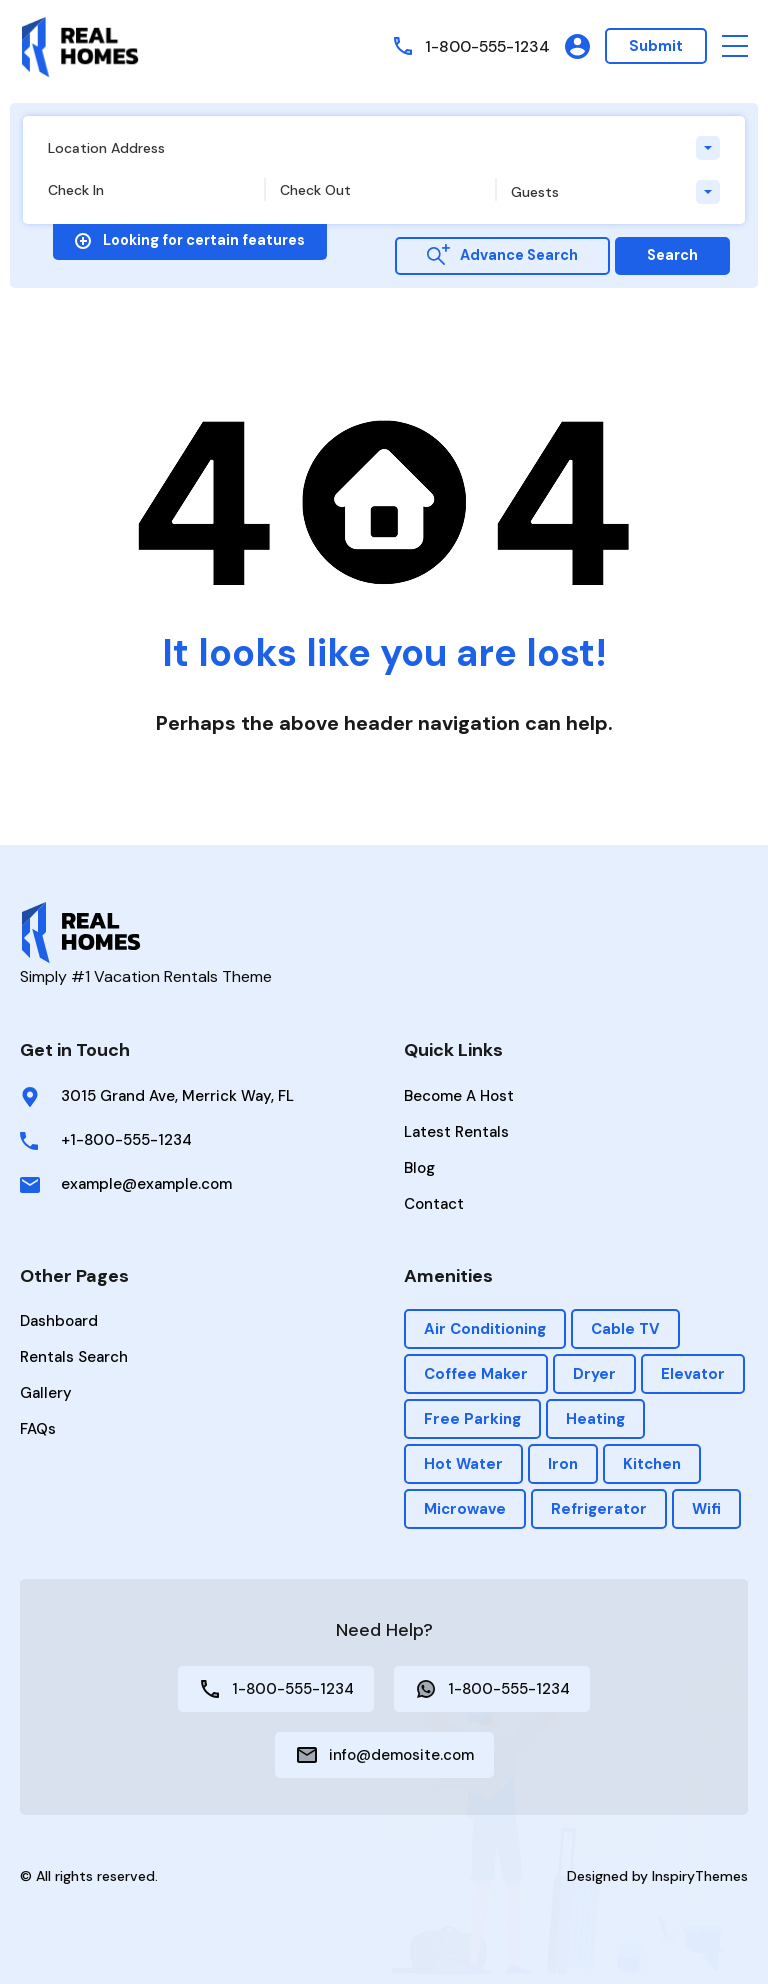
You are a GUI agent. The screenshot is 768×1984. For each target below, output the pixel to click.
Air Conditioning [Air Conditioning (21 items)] (485, 1329)
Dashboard (59, 1321)
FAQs (38, 1429)
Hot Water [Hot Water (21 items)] (463, 1464)
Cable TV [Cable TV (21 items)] (625, 1329)
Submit (656, 46)
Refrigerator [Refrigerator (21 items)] (599, 1509)
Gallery (46, 1393)
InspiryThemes (700, 1876)
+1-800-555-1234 (126, 1140)
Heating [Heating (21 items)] (595, 1419)
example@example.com (146, 1184)
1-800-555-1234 (485, 45)
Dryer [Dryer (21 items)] (594, 1374)
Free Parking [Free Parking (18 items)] (472, 1419)
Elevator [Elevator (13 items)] (693, 1374)
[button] (735, 46)
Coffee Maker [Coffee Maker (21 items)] (476, 1374)
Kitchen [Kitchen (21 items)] (652, 1464)
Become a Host (459, 1096)
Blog (419, 1168)
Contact (434, 1204)
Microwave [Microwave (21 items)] (465, 1509)
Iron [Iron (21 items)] (563, 1464)
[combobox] (384, 148)
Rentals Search (74, 1357)
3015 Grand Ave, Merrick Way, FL (177, 1096)
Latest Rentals (456, 1132)
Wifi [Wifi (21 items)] (706, 1509)
